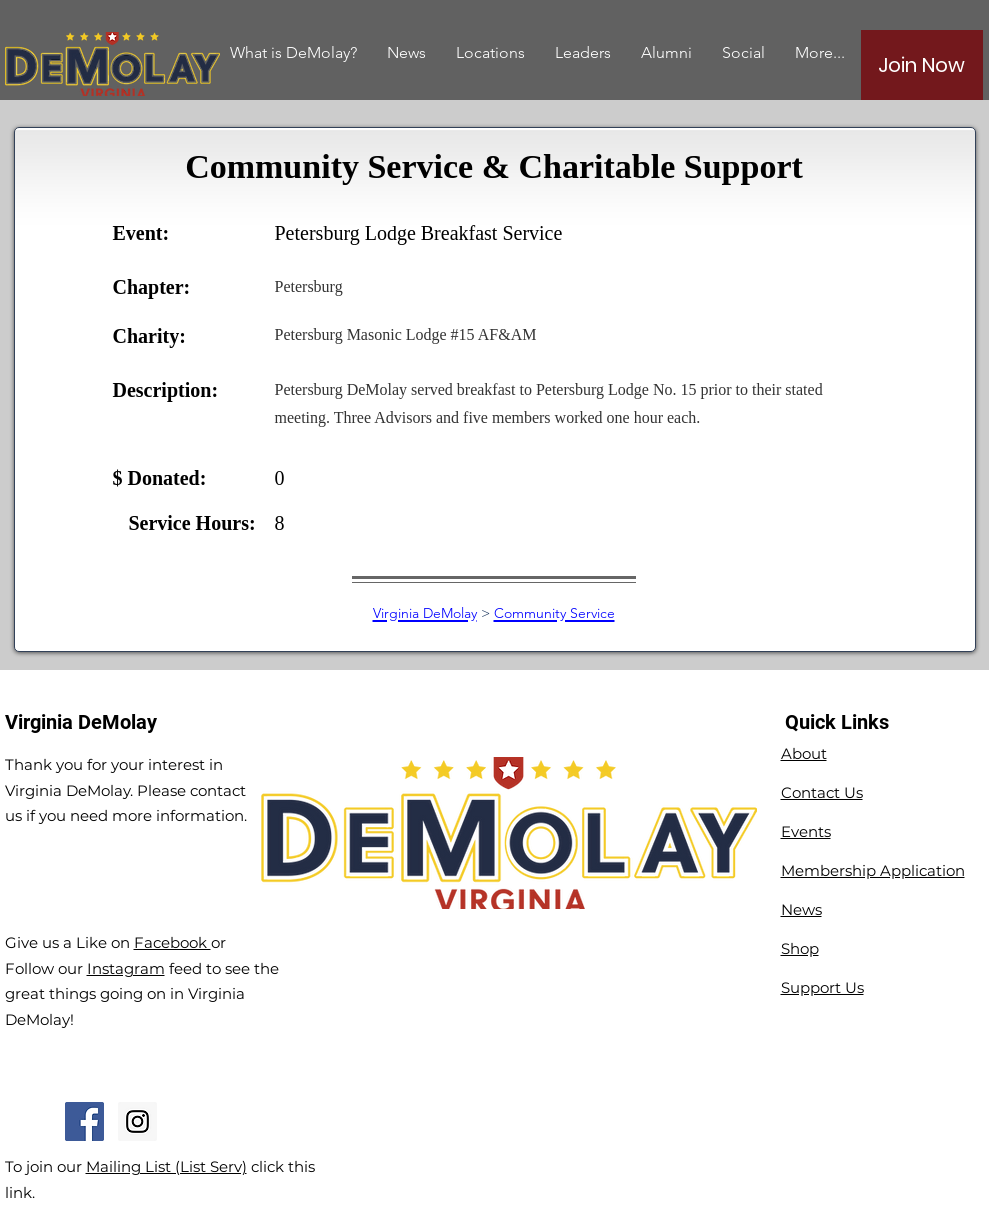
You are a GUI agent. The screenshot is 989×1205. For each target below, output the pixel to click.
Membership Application (873, 870)
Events (806, 831)
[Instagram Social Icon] (137, 1121)
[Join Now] (922, 65)
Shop (800, 948)
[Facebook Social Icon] (84, 1121)
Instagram (126, 968)
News (801, 909)
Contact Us (822, 792)
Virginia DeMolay (425, 613)
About (804, 753)
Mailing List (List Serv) (166, 1166)
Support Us (822, 987)
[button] (666, 52)
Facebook (172, 942)
